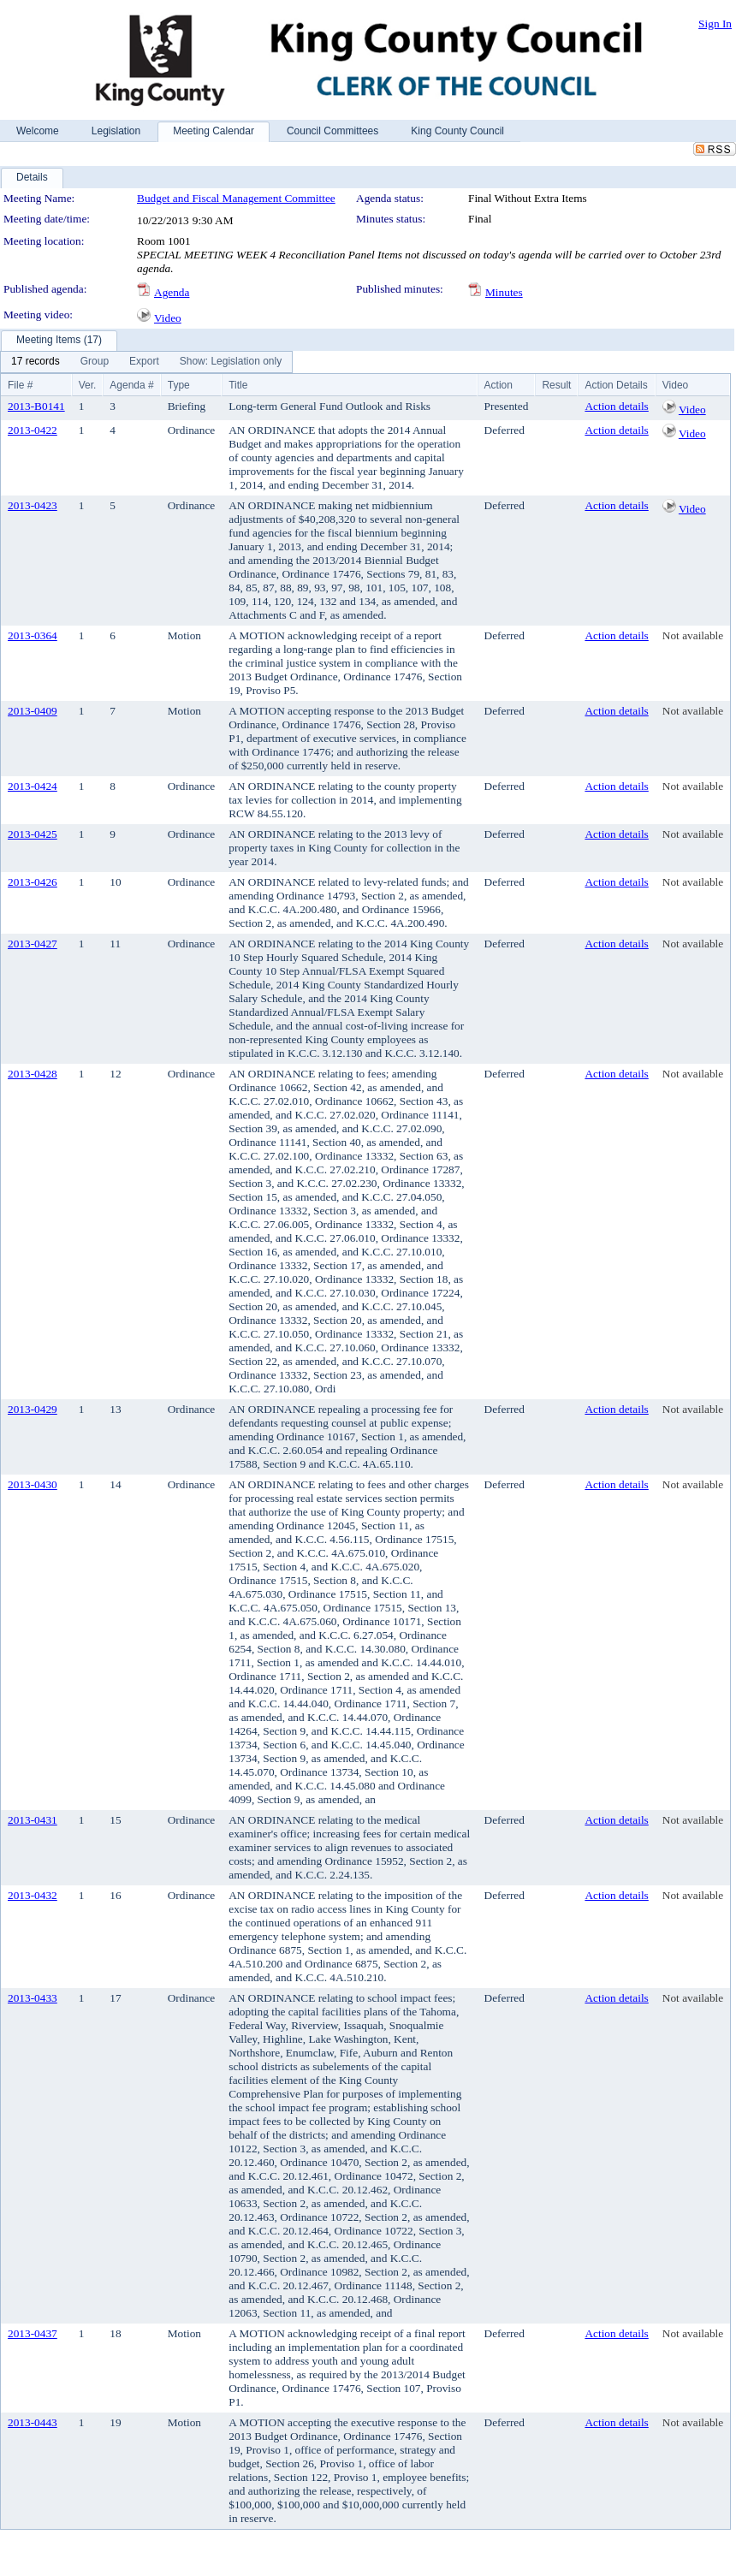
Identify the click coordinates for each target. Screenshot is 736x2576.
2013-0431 (32, 1819)
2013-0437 (32, 2333)
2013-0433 (32, 1997)
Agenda (171, 292)
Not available (692, 635)
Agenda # (131, 385)
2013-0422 (32, 430)
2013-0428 (32, 1073)
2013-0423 (32, 505)
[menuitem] (35, 362)
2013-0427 (32, 943)
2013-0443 (32, 2422)
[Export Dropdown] (144, 362)
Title (238, 385)
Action (498, 385)
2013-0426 (32, 881)
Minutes (504, 292)
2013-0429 (32, 1409)
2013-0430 (32, 1484)
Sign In (715, 23)
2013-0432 (32, 1895)
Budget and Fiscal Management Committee (236, 198)
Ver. (88, 385)
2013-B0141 (36, 406)
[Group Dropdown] (94, 362)
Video (167, 318)
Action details (616, 406)
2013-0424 (32, 786)
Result (556, 385)
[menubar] (146, 362)
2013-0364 (32, 635)
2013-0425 (32, 834)
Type (179, 385)
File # (20, 385)
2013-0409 (32, 710)
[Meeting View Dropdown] (230, 362)
